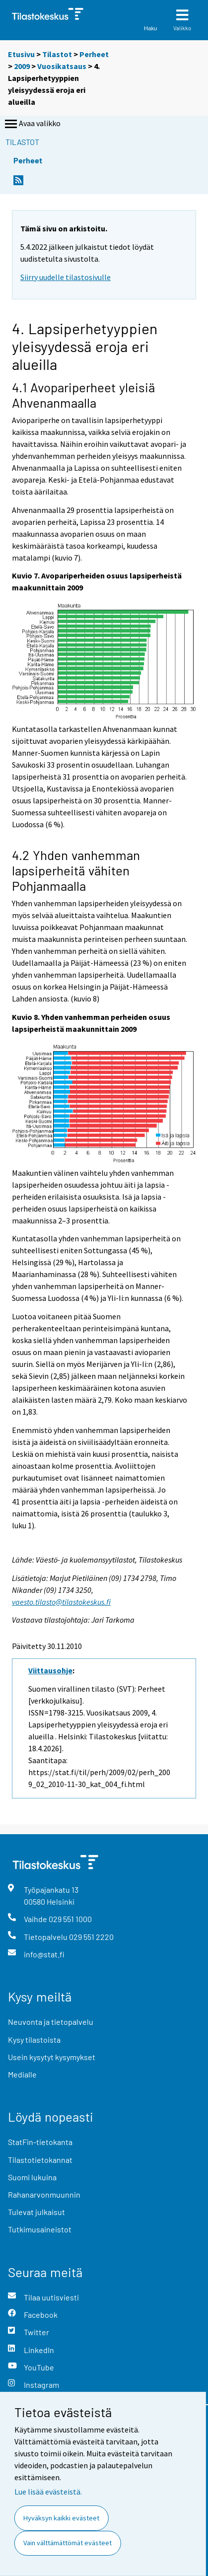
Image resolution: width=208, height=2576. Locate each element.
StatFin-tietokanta (40, 2142)
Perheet (94, 54)
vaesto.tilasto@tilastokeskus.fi (61, 1602)
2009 (22, 66)
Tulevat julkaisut (36, 2212)
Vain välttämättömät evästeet (67, 2542)
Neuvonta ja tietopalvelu (50, 2021)
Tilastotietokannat (40, 2159)
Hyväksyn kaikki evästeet (61, 2517)
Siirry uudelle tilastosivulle (65, 277)
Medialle (22, 2074)
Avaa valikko (32, 124)
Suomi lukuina (32, 2177)
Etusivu (21, 54)
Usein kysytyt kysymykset (51, 2057)
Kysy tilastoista (34, 2039)
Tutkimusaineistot (39, 2229)
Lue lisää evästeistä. (48, 2492)
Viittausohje (50, 1670)
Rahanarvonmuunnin (44, 2194)
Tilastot (57, 54)
